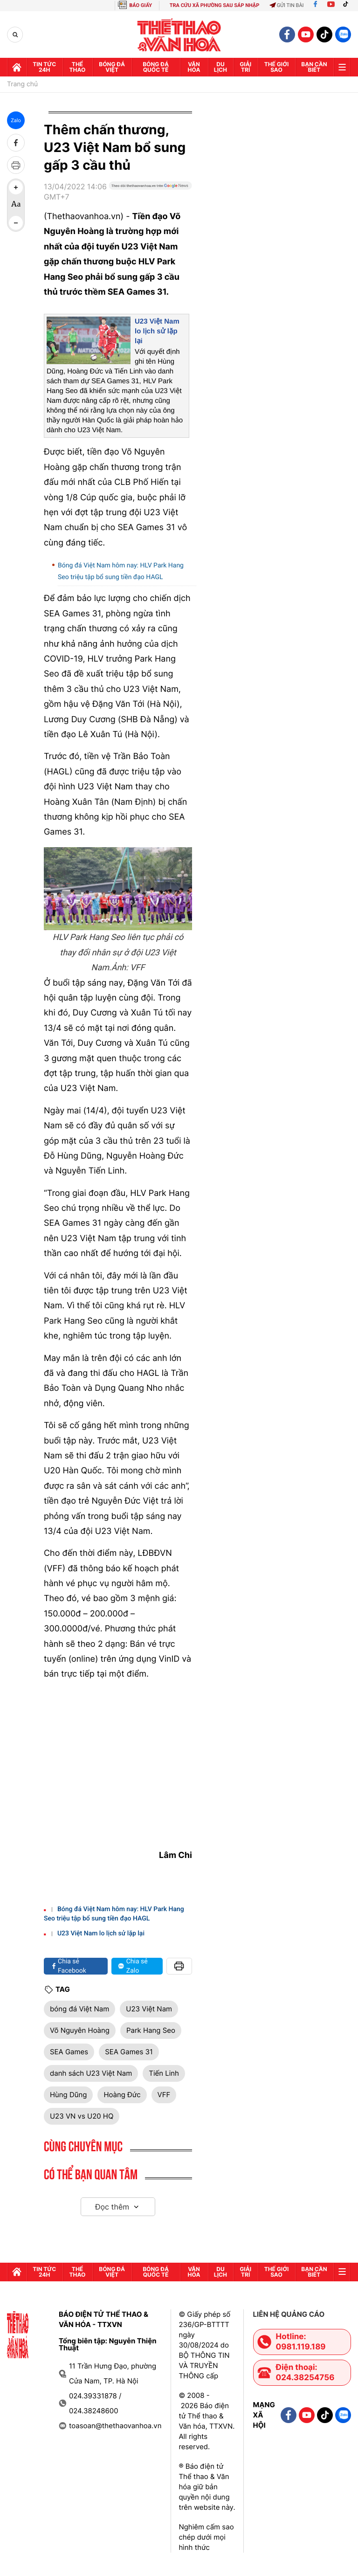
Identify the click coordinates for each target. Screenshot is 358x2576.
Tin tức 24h (44, 67)
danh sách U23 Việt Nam (91, 2073)
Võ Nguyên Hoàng (80, 2030)
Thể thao (77, 67)
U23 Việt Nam (149, 2008)
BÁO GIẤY (140, 5)
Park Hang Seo (150, 2030)
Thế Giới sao (276, 67)
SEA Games (69, 2051)
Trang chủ (22, 84)
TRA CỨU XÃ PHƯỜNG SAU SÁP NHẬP (215, 5)
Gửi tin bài (286, 5)
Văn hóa (194, 67)
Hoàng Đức (121, 2094)
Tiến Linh (164, 2073)
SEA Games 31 (129, 2051)
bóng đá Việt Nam (79, 2008)
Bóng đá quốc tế (156, 67)
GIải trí (245, 67)
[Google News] (150, 195)
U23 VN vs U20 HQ (81, 2116)
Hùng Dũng (68, 2094)
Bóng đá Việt (112, 67)
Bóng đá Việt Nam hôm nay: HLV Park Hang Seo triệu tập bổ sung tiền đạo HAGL (121, 571)
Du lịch (220, 67)
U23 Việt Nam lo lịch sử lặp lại (157, 331)
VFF (164, 2094)
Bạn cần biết (314, 67)
